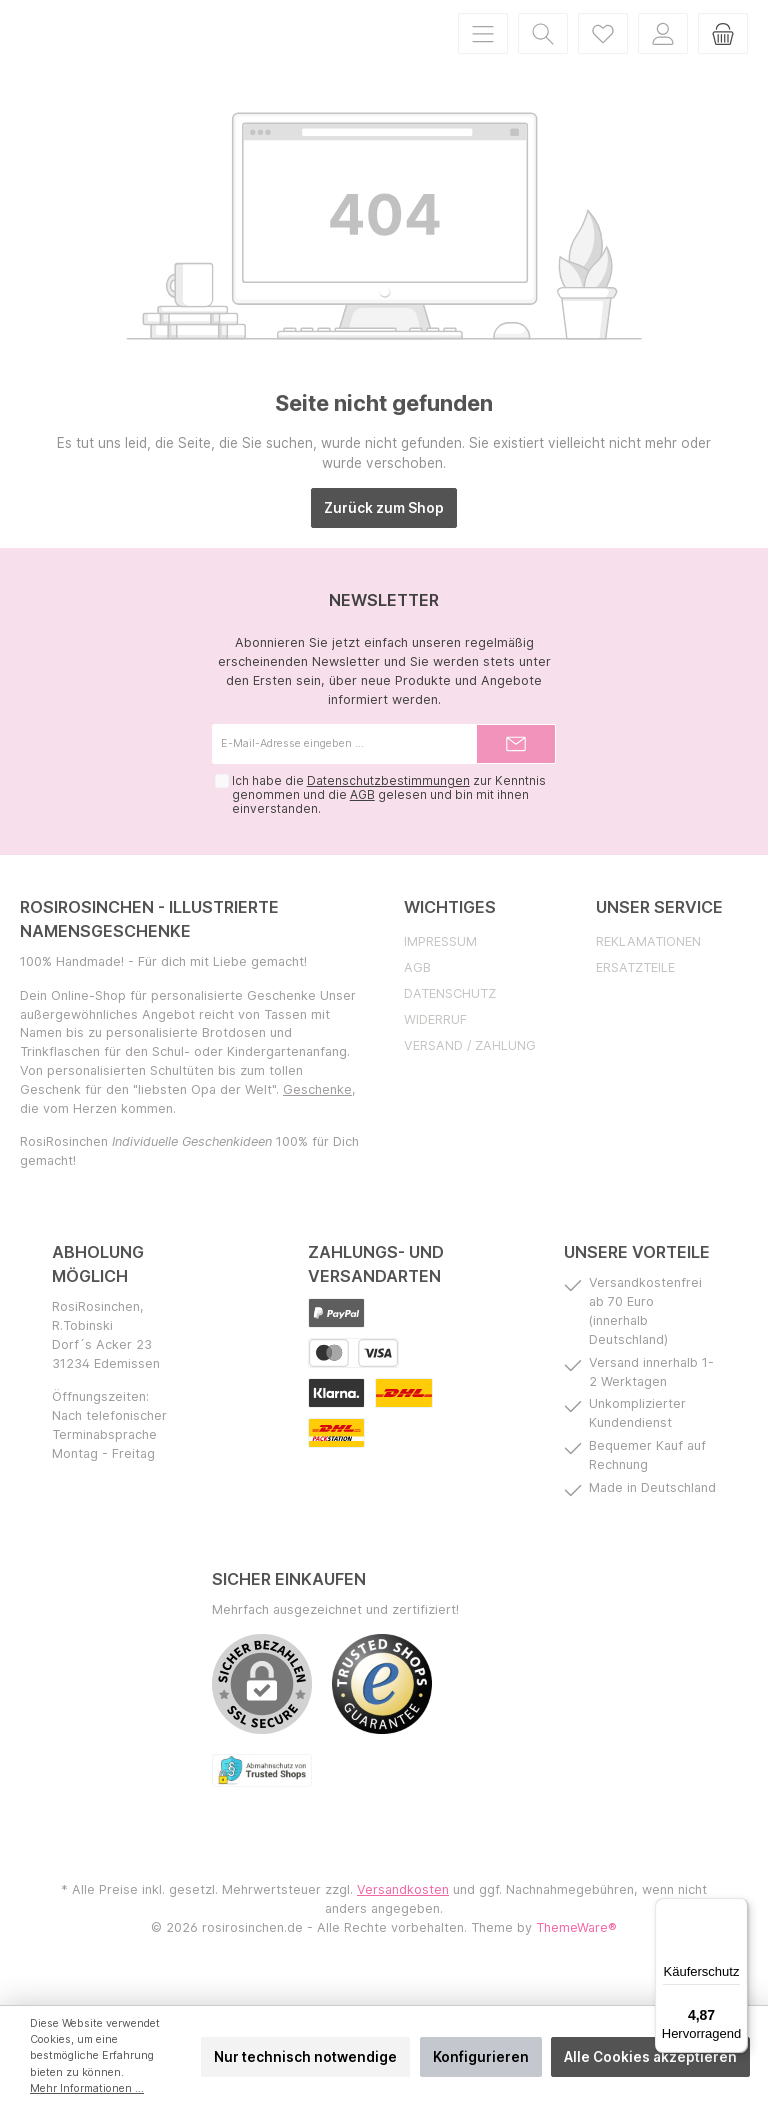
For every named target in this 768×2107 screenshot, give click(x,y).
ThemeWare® (576, 1954)
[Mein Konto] (663, 46)
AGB (361, 822)
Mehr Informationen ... (87, 2088)
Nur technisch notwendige (305, 2057)
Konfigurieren (481, 2057)
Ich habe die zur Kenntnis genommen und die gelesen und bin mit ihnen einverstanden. (388, 822)
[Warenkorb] (723, 46)
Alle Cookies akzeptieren (650, 2057)
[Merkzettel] (603, 46)
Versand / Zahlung (470, 1072)
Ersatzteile (635, 994)
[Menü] (483, 46)
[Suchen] (543, 46)
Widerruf (435, 1046)
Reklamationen (648, 968)
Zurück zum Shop (384, 535)
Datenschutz (450, 1020)
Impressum (440, 968)
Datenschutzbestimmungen (387, 808)
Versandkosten (403, 1916)
